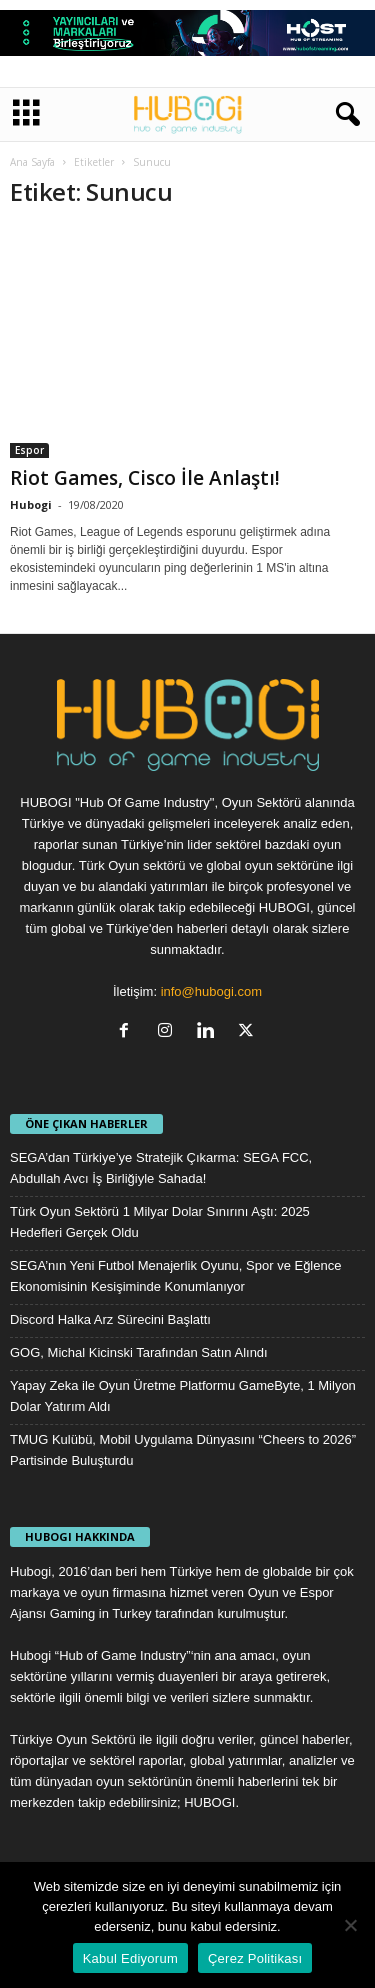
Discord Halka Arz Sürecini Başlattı (110, 1319)
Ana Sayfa (32, 162)
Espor (29, 450)
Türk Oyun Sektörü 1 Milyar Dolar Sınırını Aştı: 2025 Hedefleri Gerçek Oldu (160, 1222)
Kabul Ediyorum (130, 1958)
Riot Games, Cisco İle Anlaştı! (145, 478)
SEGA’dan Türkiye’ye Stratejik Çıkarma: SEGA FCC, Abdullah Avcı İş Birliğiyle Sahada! (161, 1168)
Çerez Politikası (255, 1958)
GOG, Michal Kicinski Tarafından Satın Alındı (139, 1352)
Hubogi (31, 504)
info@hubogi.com (211, 991)
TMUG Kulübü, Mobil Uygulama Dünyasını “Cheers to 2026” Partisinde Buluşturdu (183, 1450)
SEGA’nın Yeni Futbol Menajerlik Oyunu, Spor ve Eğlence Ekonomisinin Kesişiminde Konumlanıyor (175, 1276)
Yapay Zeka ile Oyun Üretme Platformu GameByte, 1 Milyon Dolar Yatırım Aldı (183, 1396)
